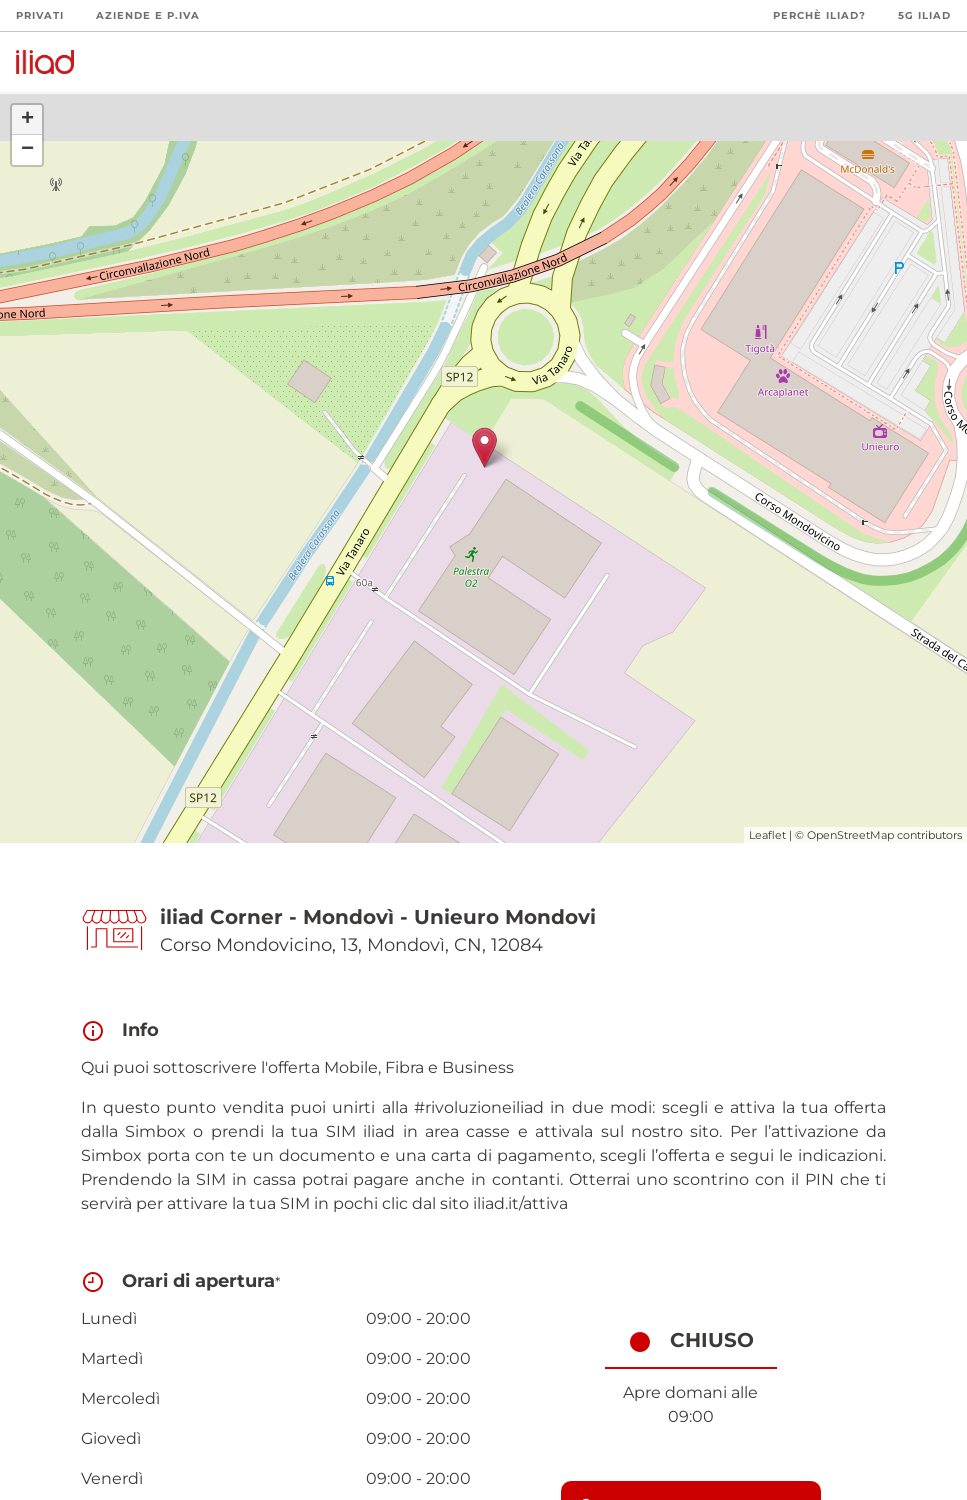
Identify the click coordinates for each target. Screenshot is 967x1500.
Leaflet (767, 835)
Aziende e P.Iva (148, 15)
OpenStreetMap (850, 835)
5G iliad (924, 15)
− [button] (27, 150)
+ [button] (27, 120)
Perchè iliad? (819, 15)
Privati (40, 15)
